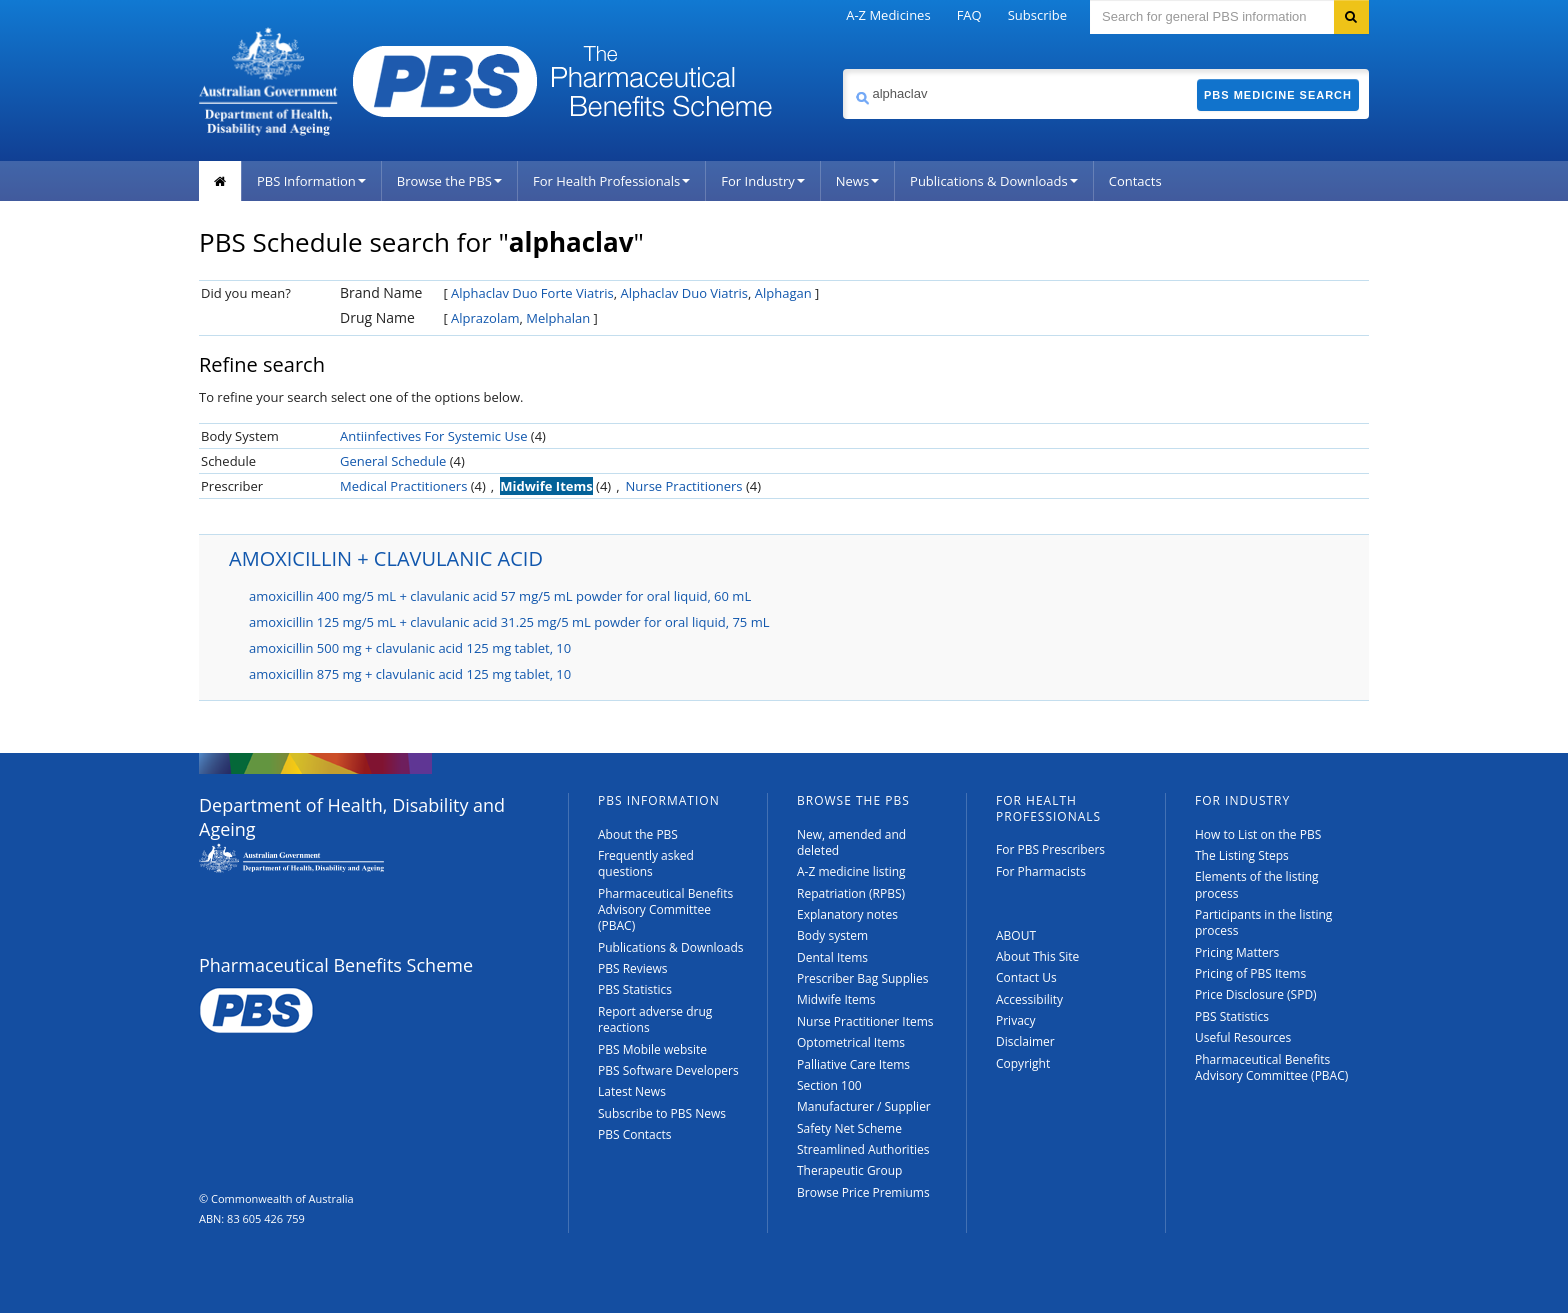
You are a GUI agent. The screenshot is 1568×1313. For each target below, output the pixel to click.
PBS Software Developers (668, 1070)
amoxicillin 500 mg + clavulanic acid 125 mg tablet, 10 (410, 648)
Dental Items (832, 957)
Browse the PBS (449, 181)
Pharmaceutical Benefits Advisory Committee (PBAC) (665, 910)
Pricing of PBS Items (1250, 973)
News (857, 181)
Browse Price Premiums (863, 1192)
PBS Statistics (635, 989)
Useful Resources (1243, 1037)
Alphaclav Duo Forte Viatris (532, 293)
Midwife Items (546, 486)
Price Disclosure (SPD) (1256, 994)
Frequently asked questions (646, 863)
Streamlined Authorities (863, 1149)
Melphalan (558, 318)
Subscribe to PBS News (662, 1113)
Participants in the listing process (1263, 922)
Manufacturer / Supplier (864, 1106)
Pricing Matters (1237, 952)
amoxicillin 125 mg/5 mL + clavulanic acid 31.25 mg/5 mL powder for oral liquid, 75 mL (509, 622)
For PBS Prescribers (1050, 849)
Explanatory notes (847, 914)
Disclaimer (1025, 1041)
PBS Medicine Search (1278, 95)
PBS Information (311, 181)
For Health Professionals (611, 181)
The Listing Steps (1242, 855)
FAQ (969, 15)
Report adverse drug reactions (655, 1019)
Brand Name (381, 292)
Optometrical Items (851, 1042)
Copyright (1023, 1063)
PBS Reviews (633, 968)
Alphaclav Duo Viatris (684, 293)
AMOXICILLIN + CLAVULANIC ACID (386, 558)
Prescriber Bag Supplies (863, 978)
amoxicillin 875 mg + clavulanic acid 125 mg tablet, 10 (410, 674)
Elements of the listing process (1257, 884)
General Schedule (393, 461)
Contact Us (1026, 977)
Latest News (632, 1091)
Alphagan (783, 293)
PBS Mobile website (652, 1049)
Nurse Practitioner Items (865, 1021)
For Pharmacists (1041, 871)
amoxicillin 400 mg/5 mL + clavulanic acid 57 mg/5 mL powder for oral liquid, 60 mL (500, 596)
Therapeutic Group (849, 1170)
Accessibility (1029, 999)
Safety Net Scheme (849, 1128)
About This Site (1037, 956)
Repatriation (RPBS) (851, 893)
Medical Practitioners (403, 486)
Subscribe (1037, 15)
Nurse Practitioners (684, 486)
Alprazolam (485, 318)
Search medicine (842, 68)
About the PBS (638, 834)
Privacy (1016, 1020)
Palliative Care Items (853, 1064)
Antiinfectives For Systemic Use (433, 436)
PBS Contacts (635, 1134)
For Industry (762, 181)
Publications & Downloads (994, 181)
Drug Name (377, 317)
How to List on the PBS (1258, 834)
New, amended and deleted (851, 842)
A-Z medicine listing (851, 871)
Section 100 (829, 1085)
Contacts (1135, 181)
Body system (832, 935)
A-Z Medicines (888, 15)
